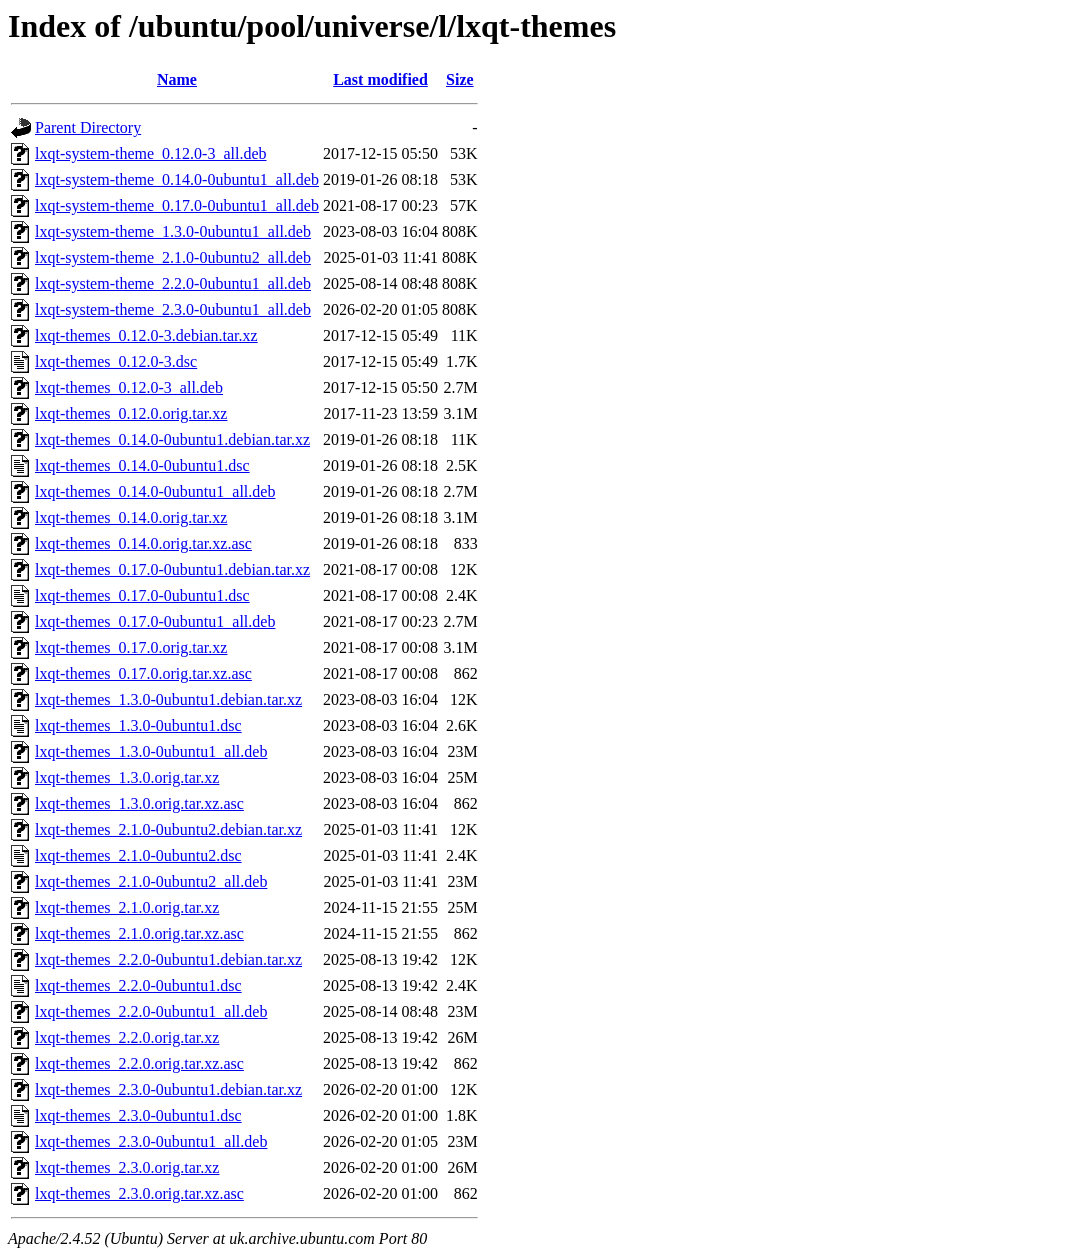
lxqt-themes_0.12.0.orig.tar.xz (131, 413)
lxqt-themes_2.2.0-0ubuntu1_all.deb (151, 1011)
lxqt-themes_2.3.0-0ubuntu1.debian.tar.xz (168, 1089)
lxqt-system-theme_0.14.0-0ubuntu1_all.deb (177, 179)
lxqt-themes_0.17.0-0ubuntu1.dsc (142, 595)
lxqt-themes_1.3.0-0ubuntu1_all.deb (151, 751)
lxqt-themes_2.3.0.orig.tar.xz (127, 1167)
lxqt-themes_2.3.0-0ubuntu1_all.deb (151, 1141)
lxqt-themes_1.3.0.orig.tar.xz (127, 777)
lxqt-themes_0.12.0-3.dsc (116, 361)
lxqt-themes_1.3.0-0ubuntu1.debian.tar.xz (168, 699)
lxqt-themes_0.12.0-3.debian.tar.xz (146, 335)
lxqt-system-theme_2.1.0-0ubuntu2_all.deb (173, 257)
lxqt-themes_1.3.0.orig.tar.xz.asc (139, 803)
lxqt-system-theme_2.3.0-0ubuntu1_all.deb (173, 309)
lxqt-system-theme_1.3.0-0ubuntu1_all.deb (173, 231)
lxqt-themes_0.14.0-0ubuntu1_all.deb (155, 491)
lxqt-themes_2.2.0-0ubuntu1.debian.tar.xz (168, 959)
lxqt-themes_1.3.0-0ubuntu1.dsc (138, 725)
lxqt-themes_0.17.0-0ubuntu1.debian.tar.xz (172, 569)
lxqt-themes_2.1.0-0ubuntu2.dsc (138, 855)
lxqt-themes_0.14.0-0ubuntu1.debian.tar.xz (172, 439)
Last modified (380, 79)
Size (460, 79)
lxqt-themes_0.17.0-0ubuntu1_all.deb (155, 621)
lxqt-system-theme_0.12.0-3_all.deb (151, 153)
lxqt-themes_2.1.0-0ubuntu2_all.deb (151, 881)
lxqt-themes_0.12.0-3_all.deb (129, 387)
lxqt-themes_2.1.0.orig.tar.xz (127, 907)
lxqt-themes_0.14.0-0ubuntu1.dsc (142, 465)
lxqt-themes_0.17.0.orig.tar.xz (131, 647)
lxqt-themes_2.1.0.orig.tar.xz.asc (139, 933)
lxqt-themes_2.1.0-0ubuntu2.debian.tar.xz (168, 829)
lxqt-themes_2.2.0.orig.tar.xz (127, 1037)
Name (177, 79)
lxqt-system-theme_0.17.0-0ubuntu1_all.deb (177, 205)
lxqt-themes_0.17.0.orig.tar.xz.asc (143, 673)
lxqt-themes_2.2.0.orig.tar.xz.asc (139, 1063)
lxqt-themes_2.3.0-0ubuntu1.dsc (138, 1115)
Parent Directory (88, 127)
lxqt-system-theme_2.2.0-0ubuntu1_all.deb (173, 283)
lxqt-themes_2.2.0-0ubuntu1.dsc (138, 985)
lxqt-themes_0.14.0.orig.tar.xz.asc (143, 543)
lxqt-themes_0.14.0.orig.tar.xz (131, 517)
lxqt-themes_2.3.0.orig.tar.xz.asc (139, 1193)
